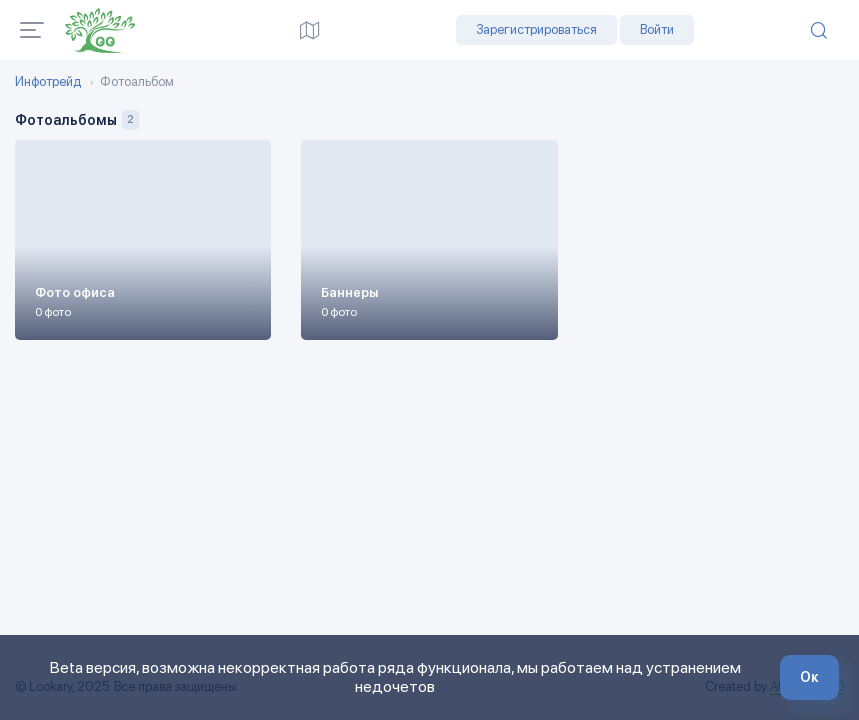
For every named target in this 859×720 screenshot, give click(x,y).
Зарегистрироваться (536, 29)
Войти (657, 29)
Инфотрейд (48, 82)
